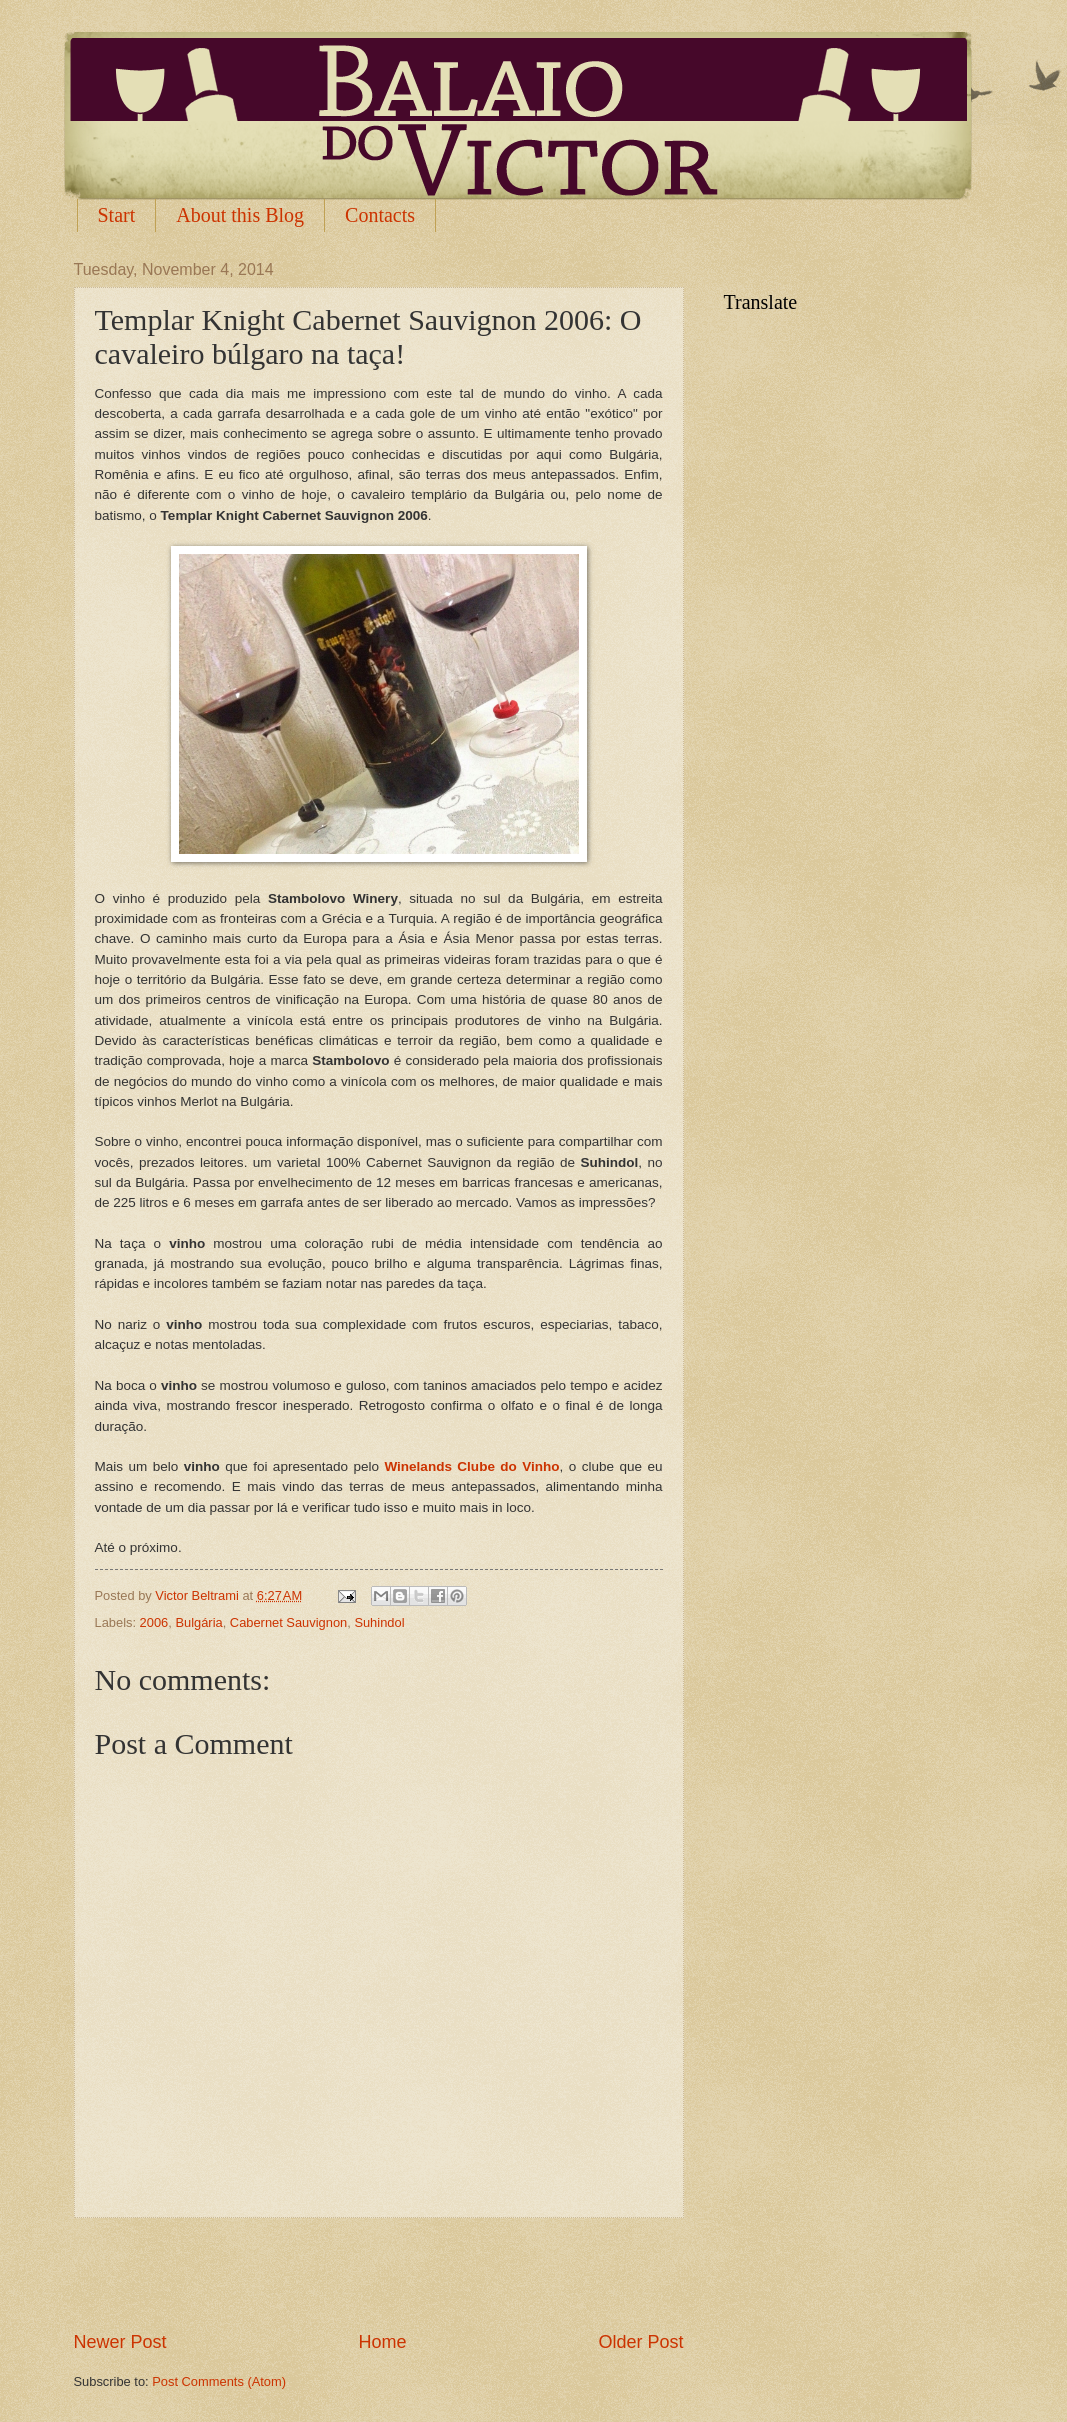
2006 (154, 1622)
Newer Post (120, 2342)
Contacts (380, 215)
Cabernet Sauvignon (288, 1622)
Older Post (640, 2342)
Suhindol (379, 1622)
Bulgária (198, 1622)
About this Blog (240, 215)
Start (117, 215)
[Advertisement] (379, 2274)
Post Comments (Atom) (219, 2381)
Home (382, 2342)
